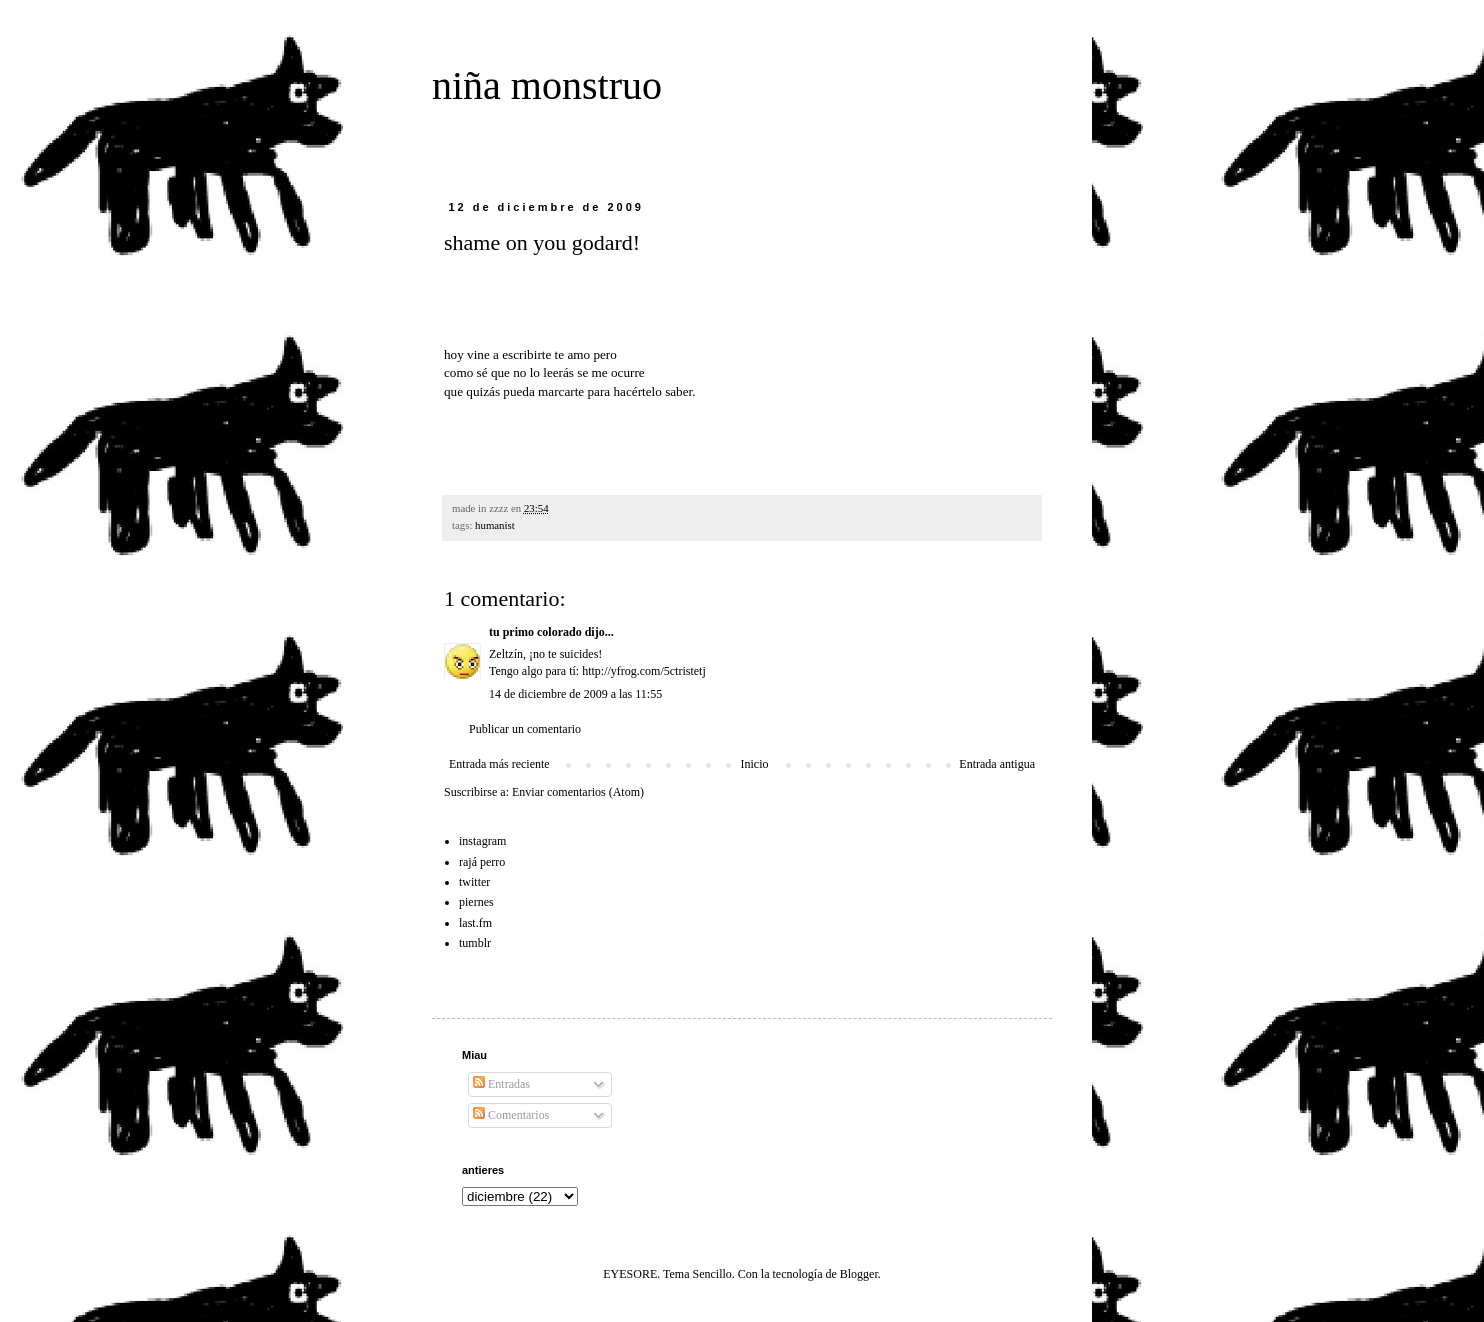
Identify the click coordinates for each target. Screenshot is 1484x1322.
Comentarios (511, 1115)
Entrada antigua (997, 764)
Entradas (501, 1084)
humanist (495, 525)
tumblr (475, 943)
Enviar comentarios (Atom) (578, 792)
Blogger (859, 1274)
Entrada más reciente (499, 764)
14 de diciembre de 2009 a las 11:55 (575, 694)
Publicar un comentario (525, 729)
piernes (476, 902)
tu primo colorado (535, 632)
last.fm (475, 923)
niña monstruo (547, 85)
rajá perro (482, 862)
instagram (482, 841)
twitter (474, 882)
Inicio (754, 764)
